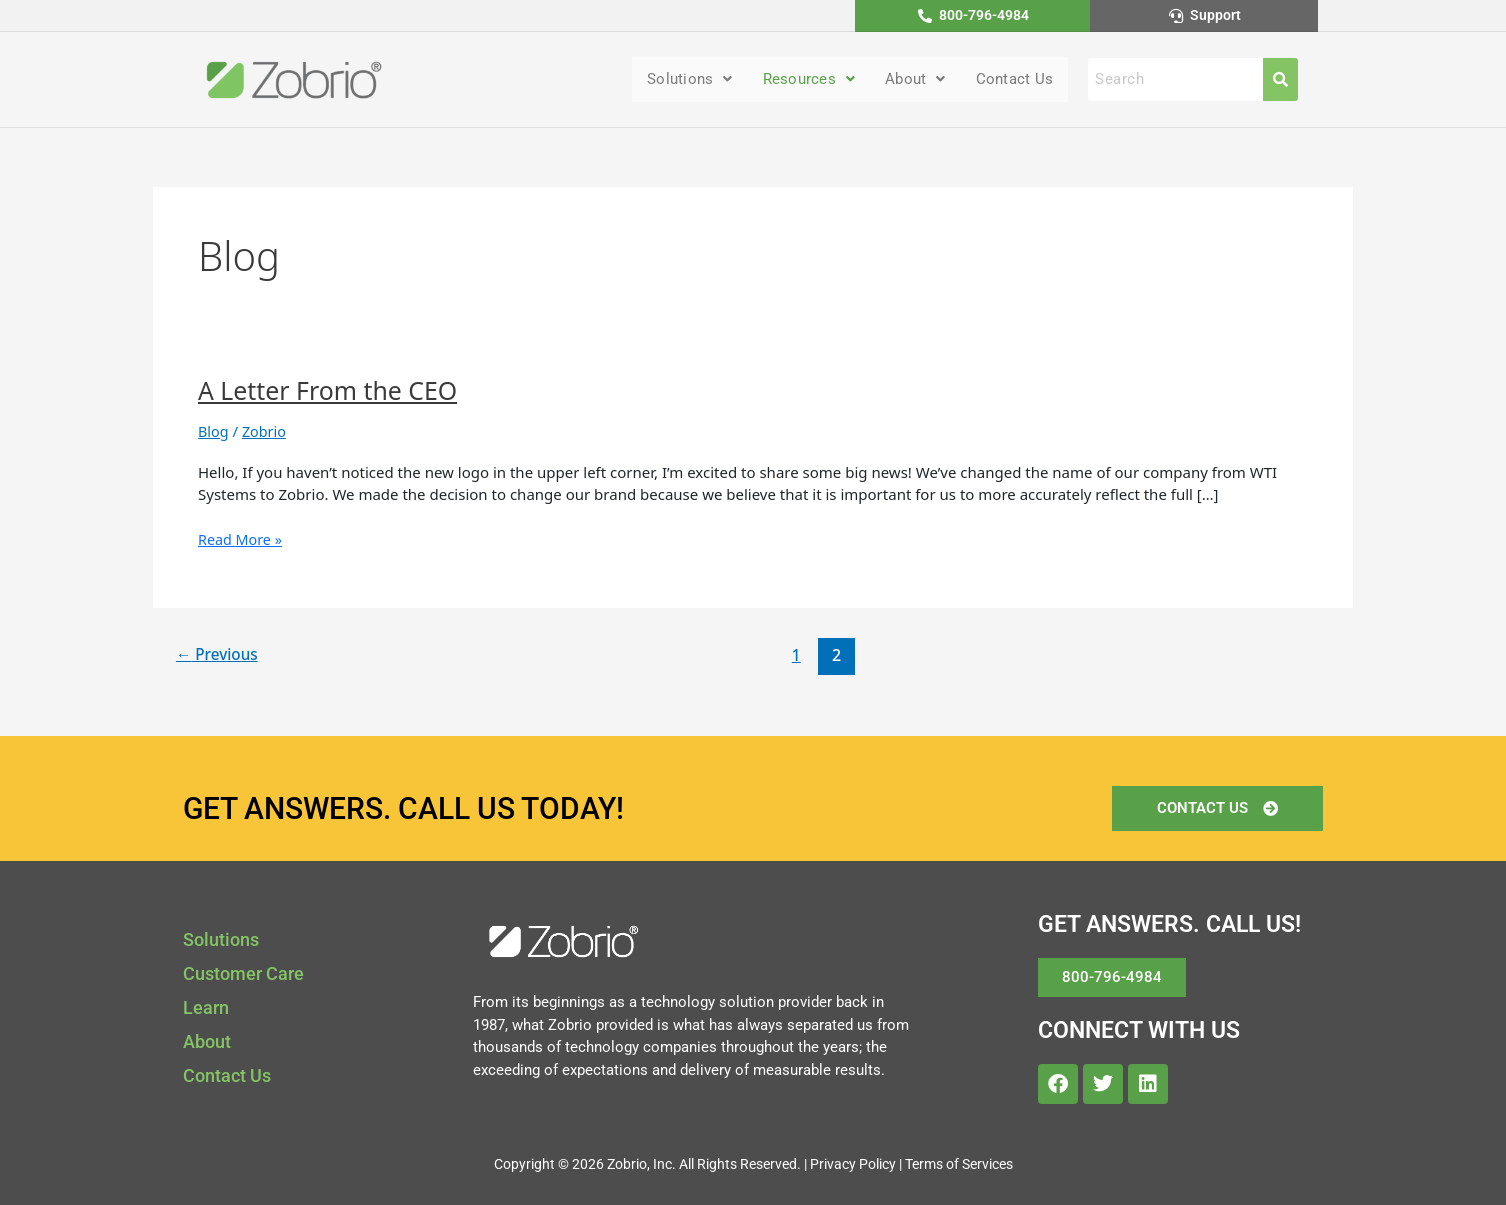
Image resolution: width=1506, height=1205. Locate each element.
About (909, 80)
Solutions (674, 80)
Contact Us (1012, 80)
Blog (214, 432)
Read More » (242, 540)
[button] (674, 81)
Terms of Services (959, 1164)
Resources (798, 80)
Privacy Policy (853, 1164)
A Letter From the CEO (333, 392)
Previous (219, 656)
